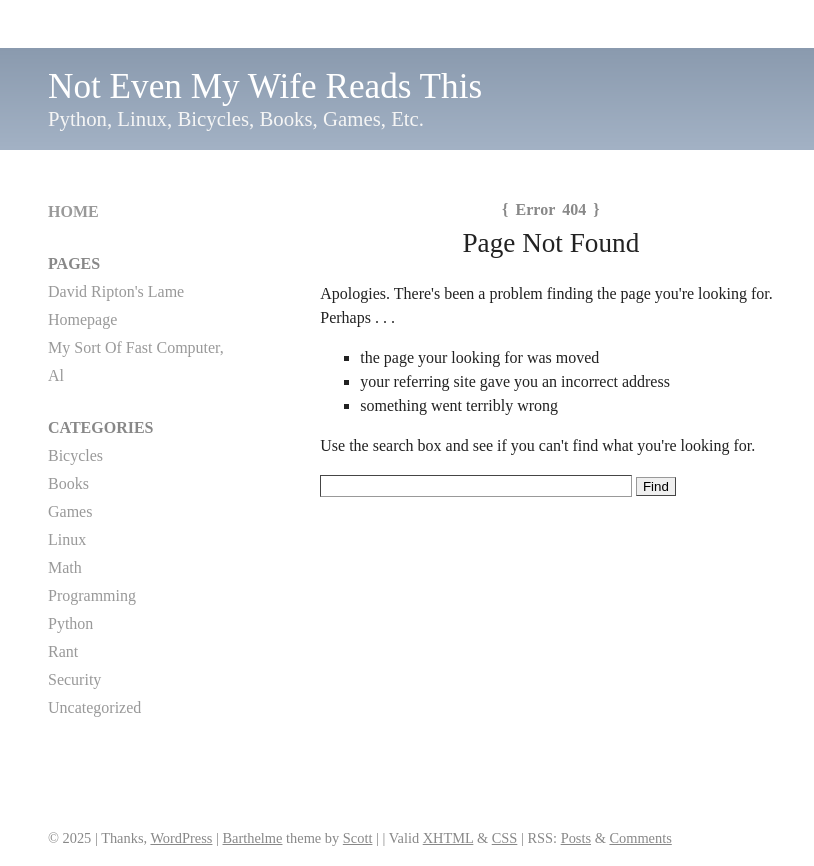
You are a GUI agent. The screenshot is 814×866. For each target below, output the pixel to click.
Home (73, 211)
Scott (358, 838)
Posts (576, 838)
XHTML (448, 838)
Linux (67, 539)
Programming (92, 595)
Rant (63, 651)
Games (70, 511)
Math (65, 567)
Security (74, 679)
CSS (505, 838)
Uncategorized (94, 707)
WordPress (181, 838)
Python (70, 623)
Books (68, 483)
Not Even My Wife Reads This (265, 86)
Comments (640, 838)
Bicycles (75, 455)
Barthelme (253, 838)
